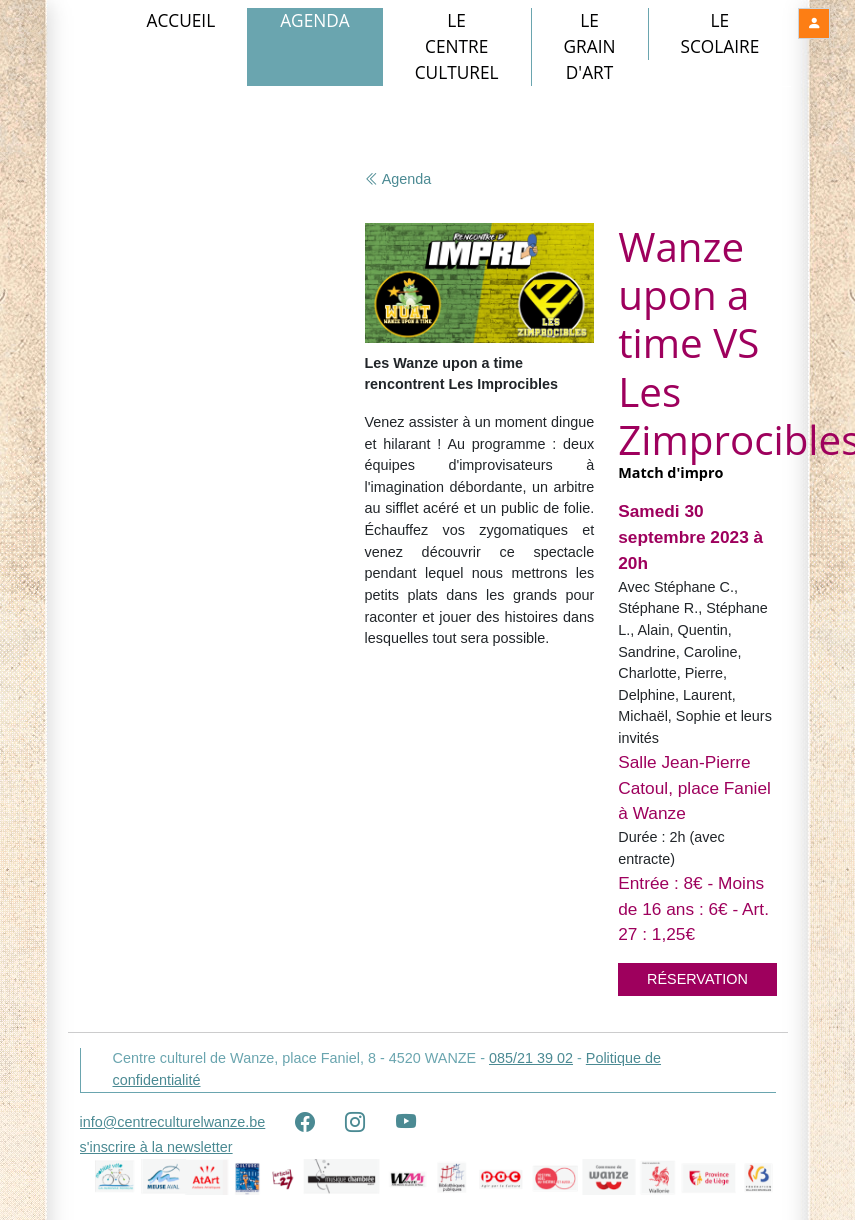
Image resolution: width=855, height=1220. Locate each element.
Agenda (315, 20)
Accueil (181, 20)
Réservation (697, 979)
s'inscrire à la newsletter (156, 1147)
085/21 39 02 (531, 1058)
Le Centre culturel (457, 46)
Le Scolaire (720, 33)
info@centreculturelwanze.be (173, 1122)
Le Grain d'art (590, 46)
